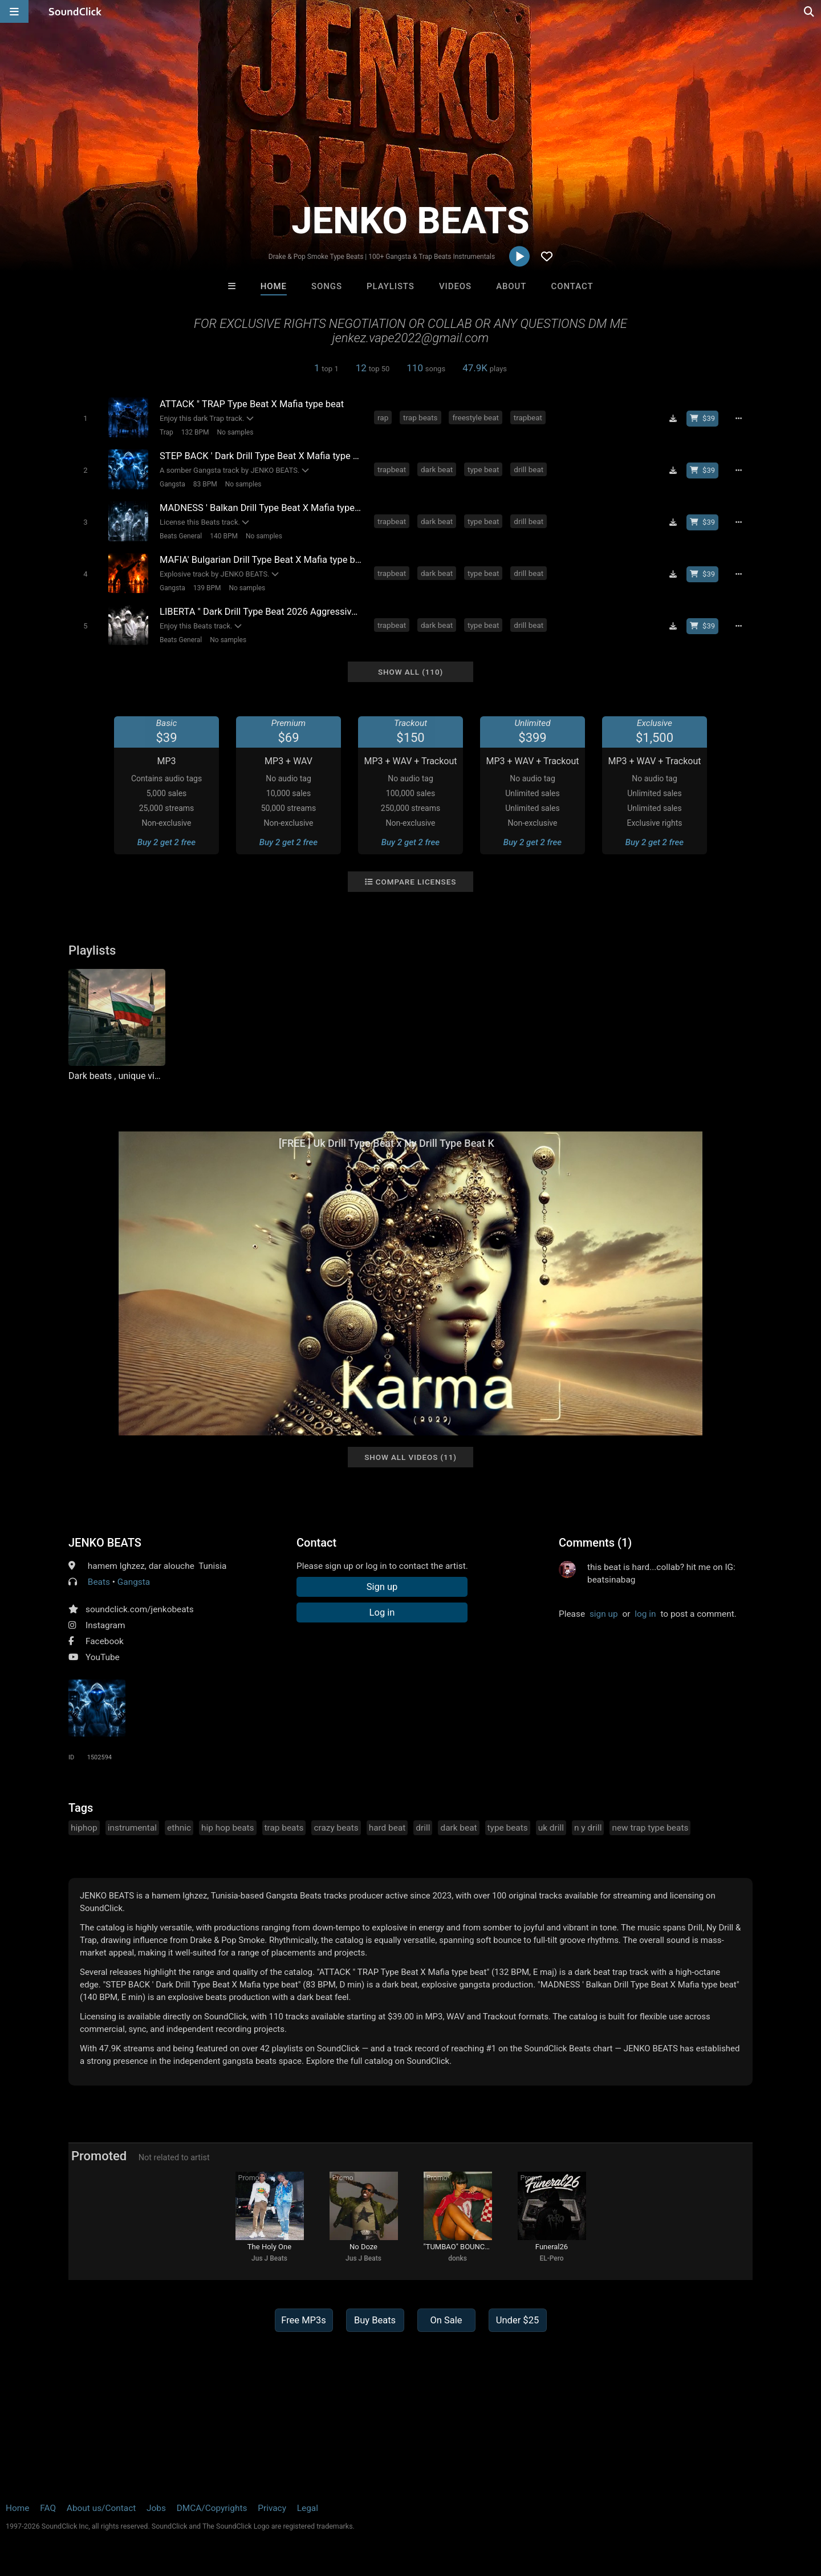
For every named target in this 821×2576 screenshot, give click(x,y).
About (511, 286)
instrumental (132, 1828)
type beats (507, 1828)
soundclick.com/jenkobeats (140, 1609)
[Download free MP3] (673, 419)
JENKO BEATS (104, 1542)
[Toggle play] (85, 418)
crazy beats (336, 1828)
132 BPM (195, 432)
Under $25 (517, 2320)
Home (274, 286)
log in (645, 1614)
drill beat (528, 469)
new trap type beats (650, 1828)
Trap (166, 432)
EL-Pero (551, 2258)
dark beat (437, 469)
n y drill (588, 1828)
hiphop (84, 1828)
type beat (483, 469)
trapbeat (528, 417)
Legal (307, 2508)
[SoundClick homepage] (75, 11)
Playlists (390, 286)
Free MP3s (303, 2320)
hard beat (387, 1828)
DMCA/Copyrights (212, 2508)
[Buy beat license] (702, 419)
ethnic (179, 1828)
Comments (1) (595, 1542)
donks (457, 2258)
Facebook (105, 1641)
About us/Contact (101, 2508)
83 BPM (205, 484)
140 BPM (224, 536)
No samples (235, 432)
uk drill (551, 1828)
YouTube (103, 1657)
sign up (604, 1614)
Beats (99, 1582)
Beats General (181, 536)
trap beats (420, 417)
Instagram (105, 1625)
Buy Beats (375, 2320)
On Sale (446, 2320)
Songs (326, 286)
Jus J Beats (269, 2258)
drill (423, 1828)
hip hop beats (227, 1828)
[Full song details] (738, 419)
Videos (455, 286)
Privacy (272, 2508)
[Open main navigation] (14, 11)
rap (382, 417)
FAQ (48, 2508)
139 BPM (207, 588)
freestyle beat (475, 417)
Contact (572, 286)
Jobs (156, 2508)
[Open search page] (809, 11)
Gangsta (172, 484)
